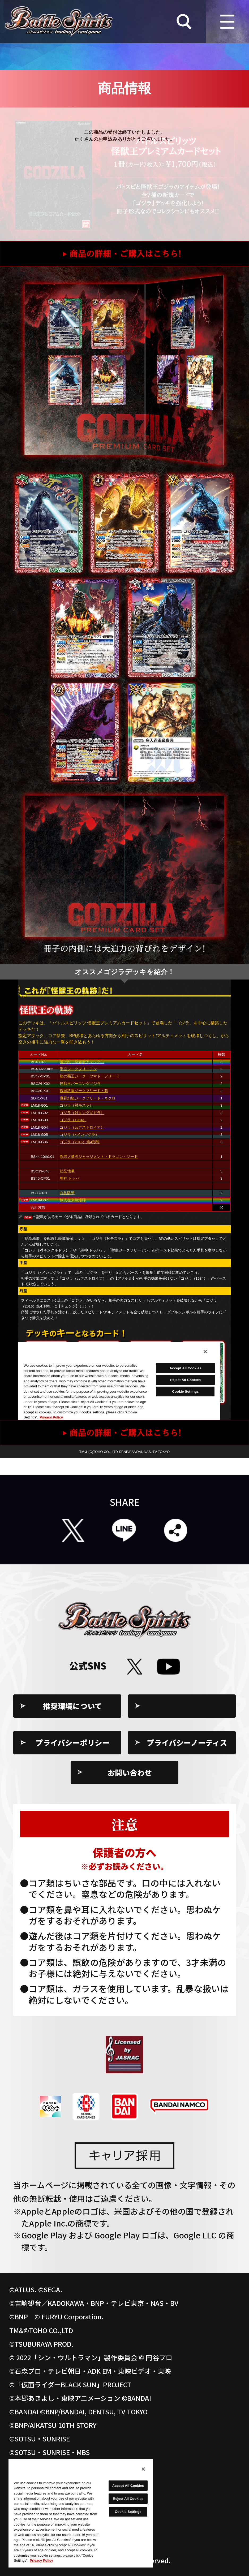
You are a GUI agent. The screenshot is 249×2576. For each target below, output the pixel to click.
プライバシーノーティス (187, 1742)
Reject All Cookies (128, 2499)
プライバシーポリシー (73, 1742)
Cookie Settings (187, 1706)
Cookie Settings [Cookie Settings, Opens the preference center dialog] (128, 2512)
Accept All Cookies (128, 2486)
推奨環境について (72, 1706)
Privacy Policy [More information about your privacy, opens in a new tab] (41, 2560)
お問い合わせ (130, 1772)
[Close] (143, 2469)
